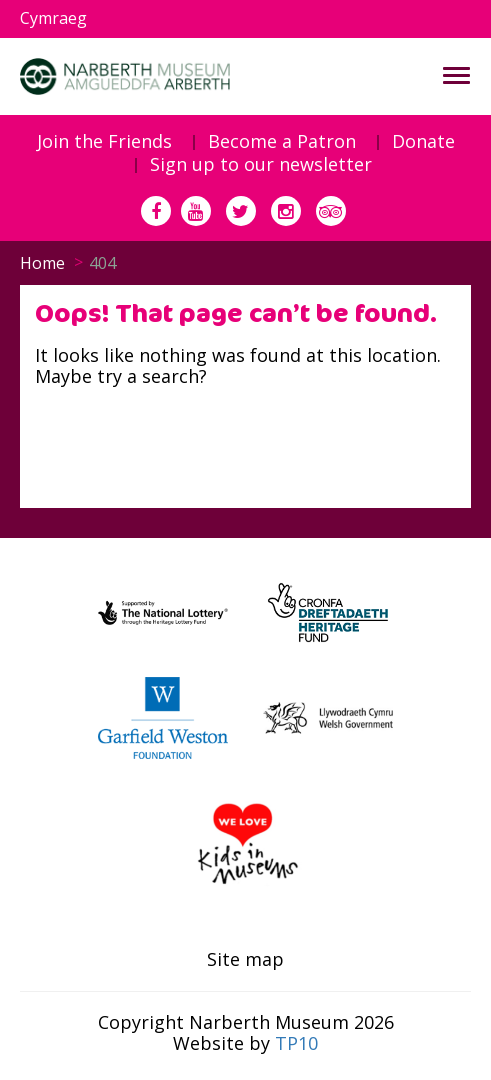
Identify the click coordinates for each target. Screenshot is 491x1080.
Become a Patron (282, 142)
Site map (245, 960)
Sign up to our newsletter (261, 165)
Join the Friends (104, 142)
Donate (423, 142)
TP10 (296, 1043)
